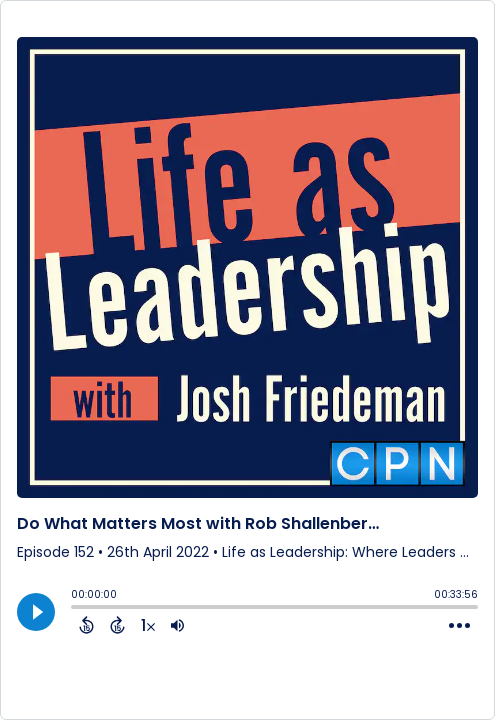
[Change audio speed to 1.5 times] (148, 625)
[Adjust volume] (177, 625)
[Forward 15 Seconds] (117, 625)
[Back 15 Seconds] (86, 625)
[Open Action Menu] (459, 626)
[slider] (76, 609)
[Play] (36, 612)
